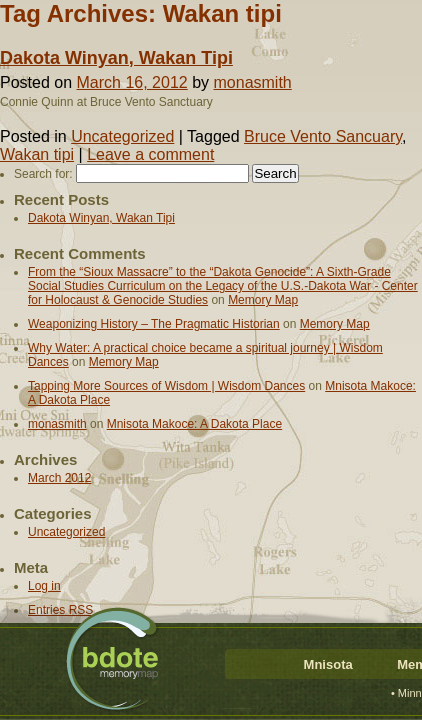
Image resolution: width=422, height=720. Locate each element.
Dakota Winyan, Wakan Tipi (116, 58)
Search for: (43, 174)
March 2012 (59, 478)
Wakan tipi (37, 154)
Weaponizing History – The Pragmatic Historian (154, 324)
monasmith (253, 82)
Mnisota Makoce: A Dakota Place (194, 424)
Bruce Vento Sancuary (323, 136)
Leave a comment (150, 154)
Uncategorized (122, 136)
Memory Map (263, 300)
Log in (44, 586)
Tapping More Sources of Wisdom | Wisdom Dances (166, 386)
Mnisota (328, 664)
